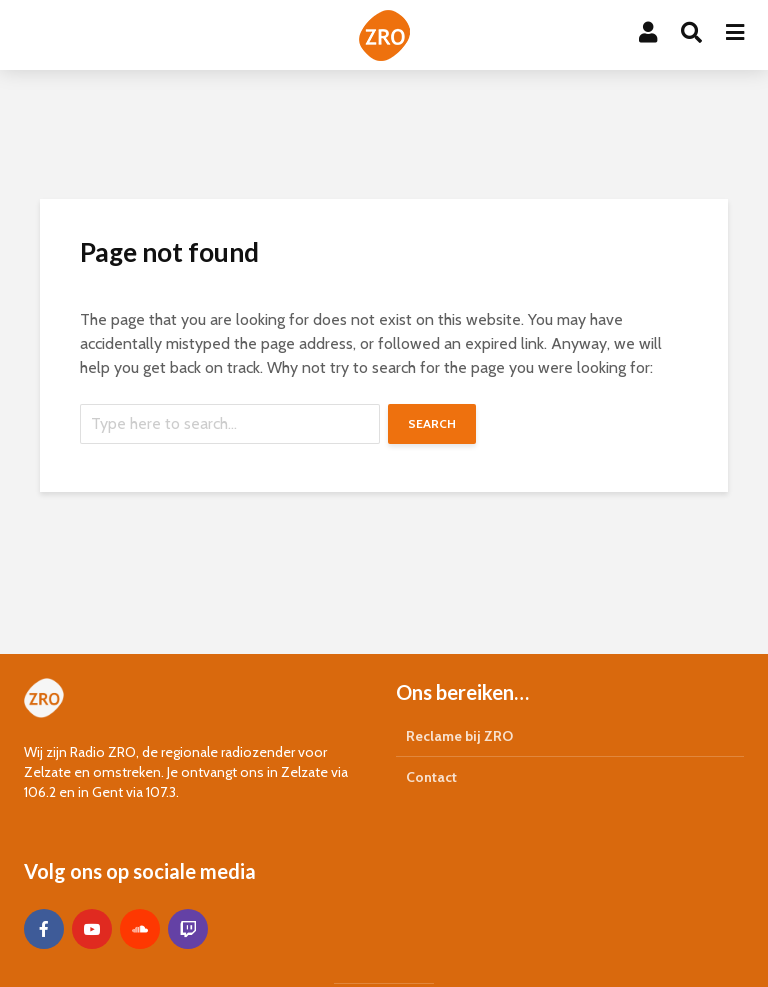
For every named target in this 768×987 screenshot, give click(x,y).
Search (432, 423)
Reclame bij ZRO (459, 736)
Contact (431, 777)
